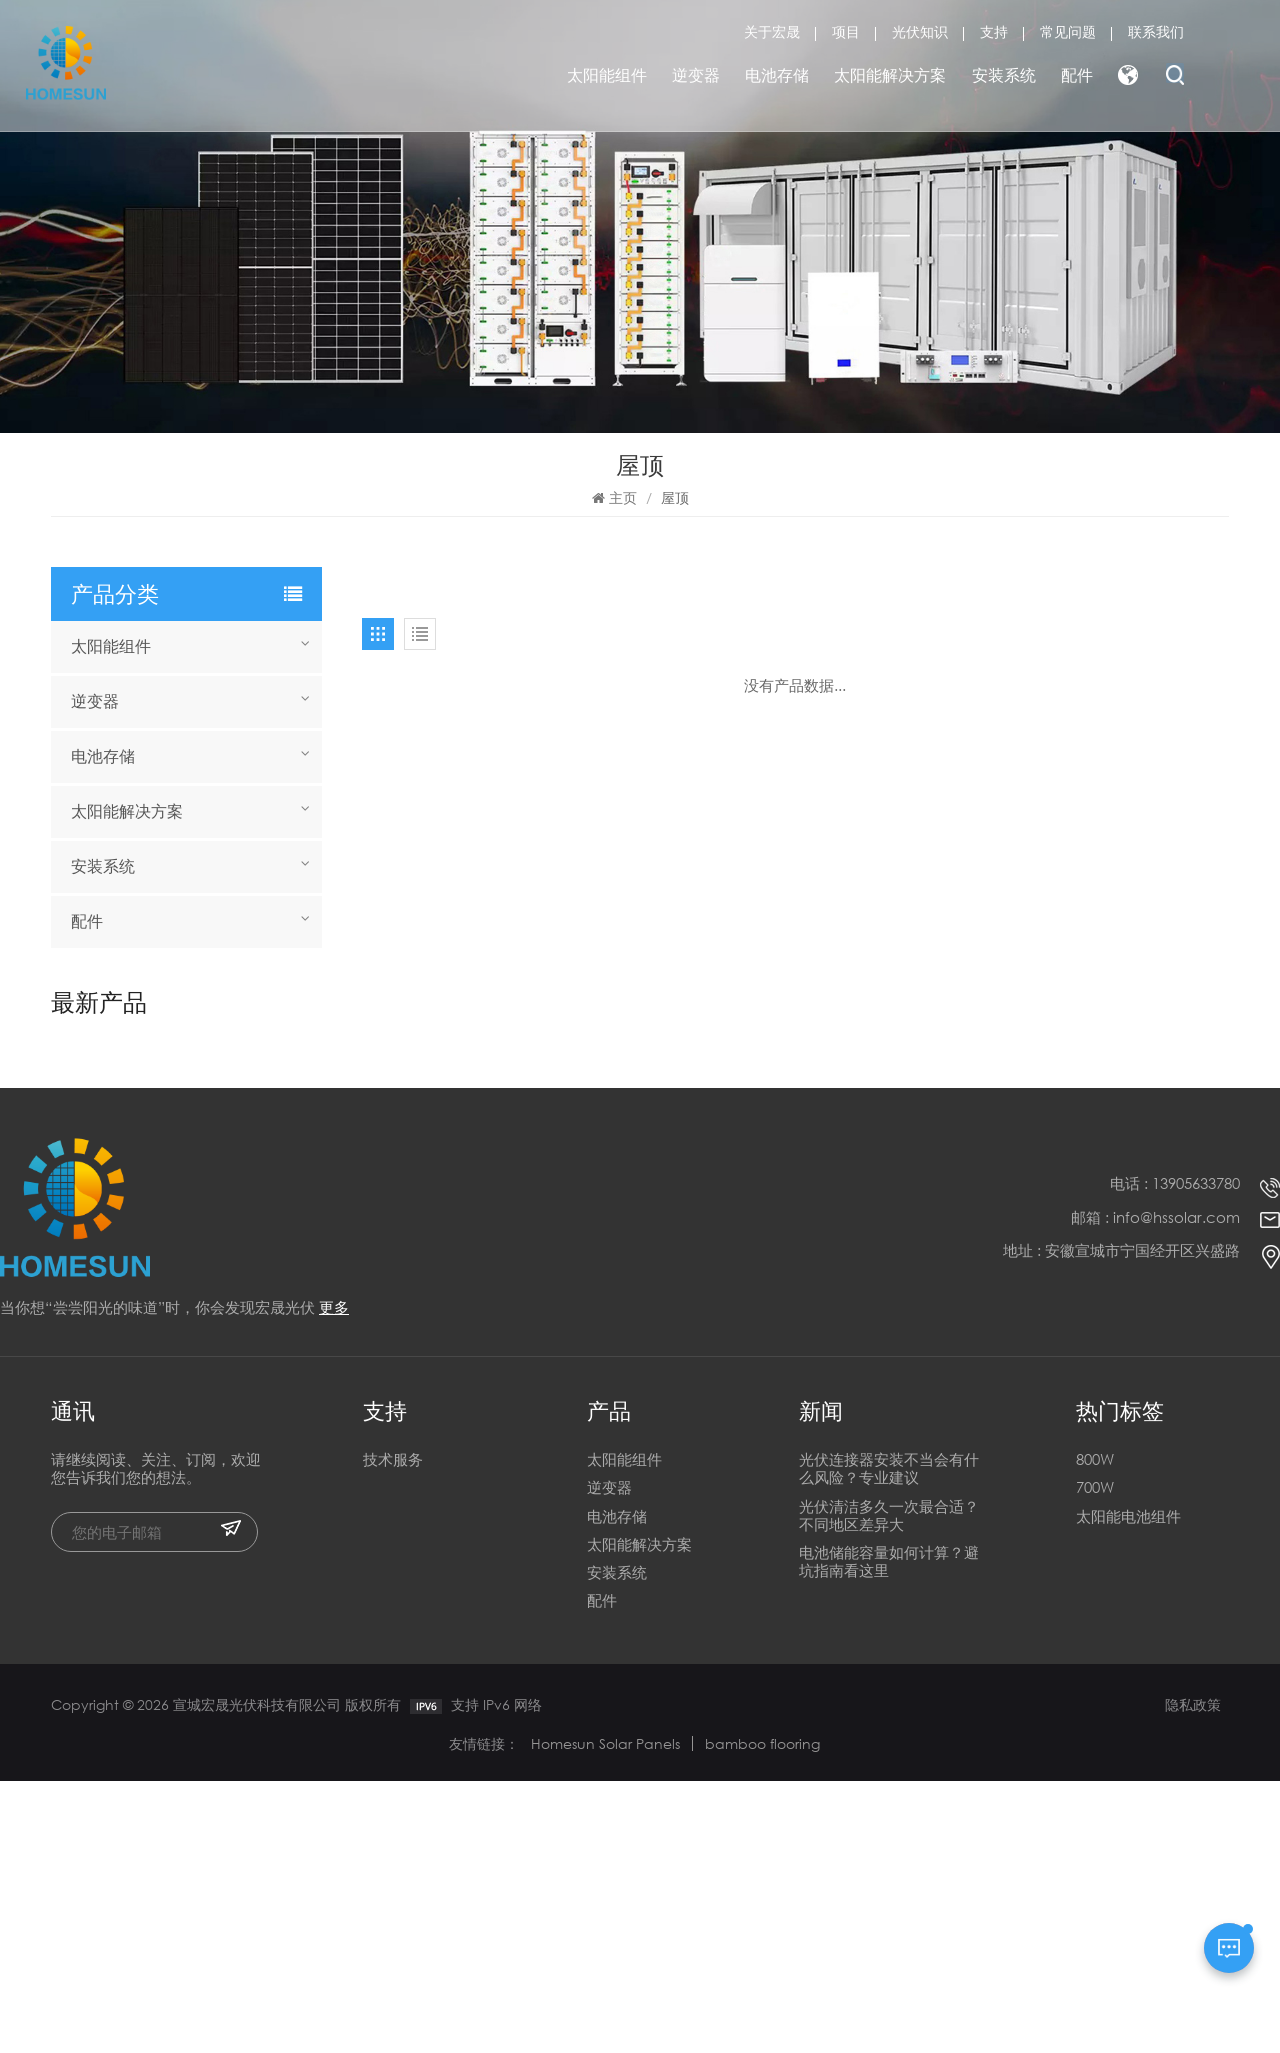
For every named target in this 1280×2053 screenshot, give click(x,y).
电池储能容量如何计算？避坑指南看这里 (889, 1833)
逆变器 (696, 74)
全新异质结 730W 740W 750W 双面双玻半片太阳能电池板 (222, 1134)
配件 (1077, 74)
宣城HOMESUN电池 (208, 1053)
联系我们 (1156, 31)
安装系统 (1004, 74)
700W (1095, 1759)
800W (1095, 1731)
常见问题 (1068, 31)
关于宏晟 (772, 31)
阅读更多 (168, 1075)
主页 (614, 497)
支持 (994, 31)
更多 (334, 1578)
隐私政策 (1193, 1976)
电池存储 (777, 74)
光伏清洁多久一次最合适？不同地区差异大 (889, 1786)
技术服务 (393, 1731)
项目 (846, 31)
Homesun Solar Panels (605, 2015)
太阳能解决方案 (890, 74)
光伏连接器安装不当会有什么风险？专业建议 (889, 1740)
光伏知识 (920, 31)
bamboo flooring (762, 2015)
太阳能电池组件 (1128, 1787)
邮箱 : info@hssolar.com (1155, 1488)
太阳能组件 (607, 74)
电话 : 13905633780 (1175, 1455)
